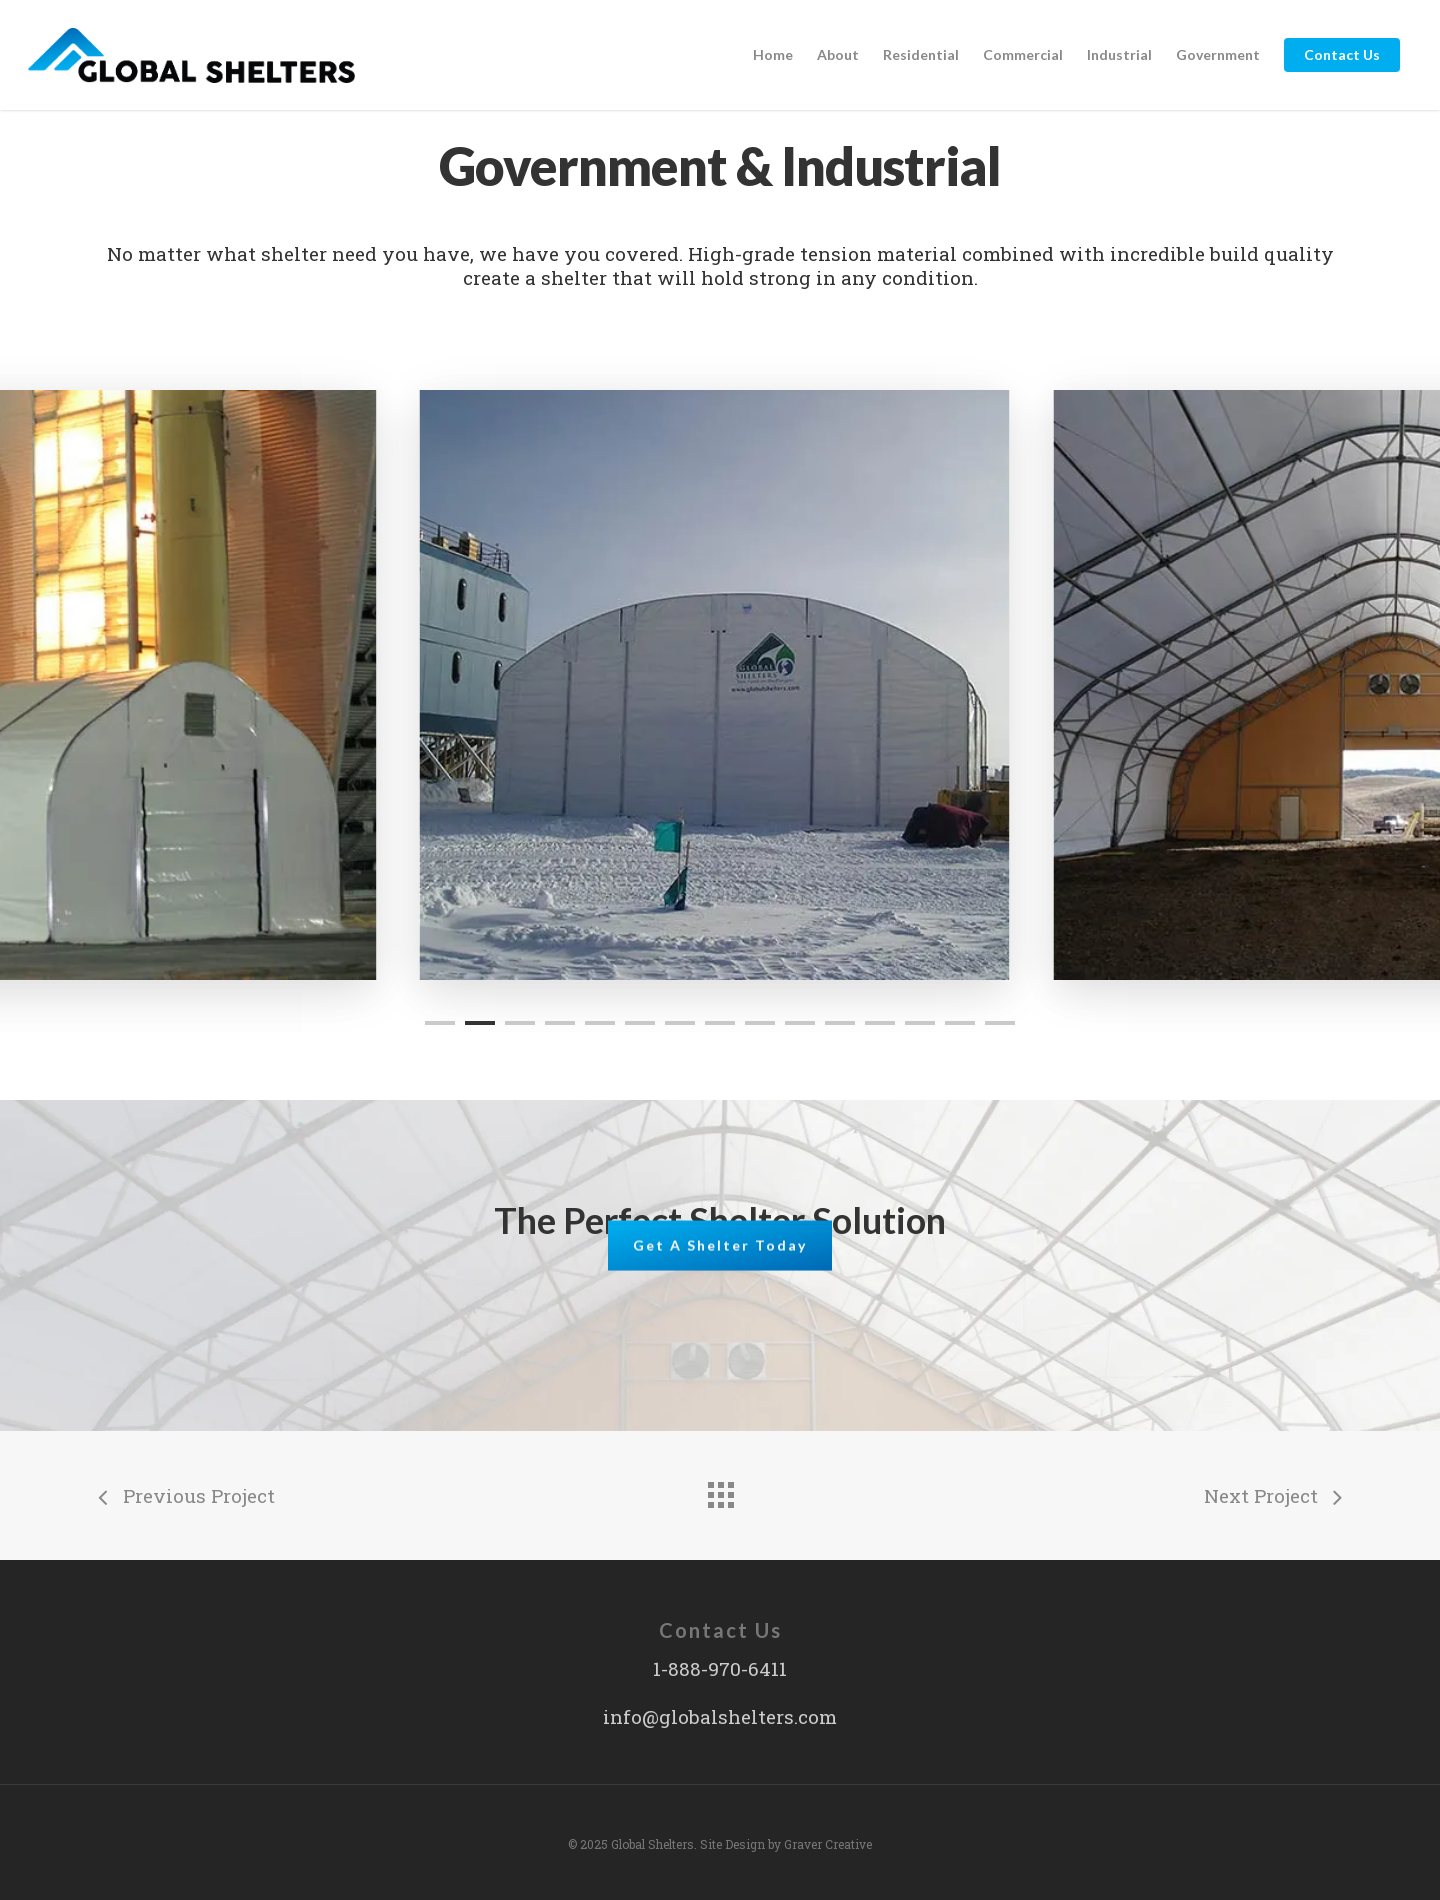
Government (1218, 54)
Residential (921, 54)
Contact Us (1342, 54)
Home (773, 54)
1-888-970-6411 (720, 1668)
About (838, 54)
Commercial (1023, 54)
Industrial (1119, 54)
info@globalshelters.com (720, 1716)
